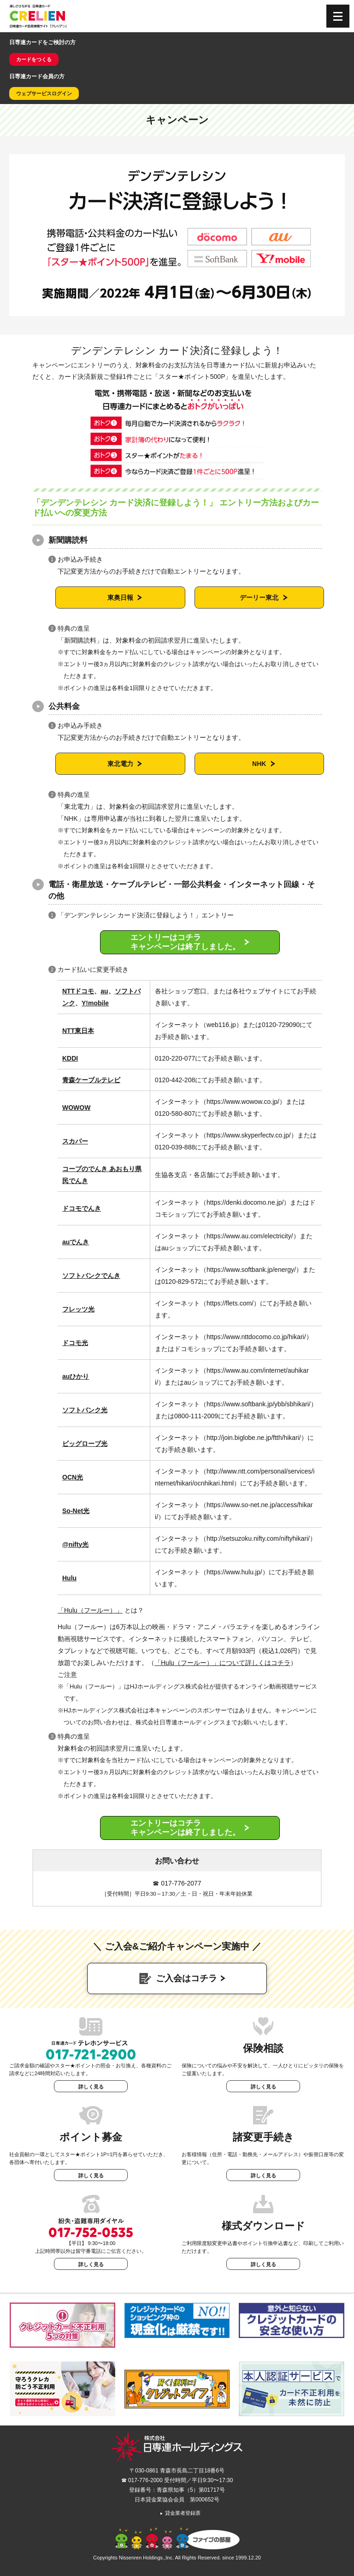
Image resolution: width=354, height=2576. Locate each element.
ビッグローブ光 (84, 1443)
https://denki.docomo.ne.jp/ (244, 1202)
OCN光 (72, 1477)
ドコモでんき (81, 1208)
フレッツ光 (78, 1309)
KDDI (70, 1058)
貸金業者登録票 (180, 2513)
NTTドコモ (78, 991)
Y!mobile (95, 1003)
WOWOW (76, 1107)
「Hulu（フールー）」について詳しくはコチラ (222, 1662)
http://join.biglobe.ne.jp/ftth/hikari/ (253, 1437)
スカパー (75, 1141)
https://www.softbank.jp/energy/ (251, 1269)
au (104, 991)
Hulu (69, 1578)
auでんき (75, 1242)
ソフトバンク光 (84, 1410)
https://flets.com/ (230, 1303)
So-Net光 (75, 1510)
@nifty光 (75, 1544)
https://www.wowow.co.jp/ (242, 1101)
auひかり (75, 1376)
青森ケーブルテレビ (91, 1080)
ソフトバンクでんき (91, 1275)
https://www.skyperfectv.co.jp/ (248, 1135)
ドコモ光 (75, 1342)
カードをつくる (34, 59)
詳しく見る (91, 2086)
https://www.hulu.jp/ (234, 1572)
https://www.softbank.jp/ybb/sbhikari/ (258, 1404)
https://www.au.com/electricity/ (249, 1236)
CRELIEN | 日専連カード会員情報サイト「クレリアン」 (38, 16)
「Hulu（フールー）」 (90, 1610)
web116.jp (221, 1024)
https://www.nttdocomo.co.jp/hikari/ (256, 1336)
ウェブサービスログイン (44, 93)
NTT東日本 (78, 1030)
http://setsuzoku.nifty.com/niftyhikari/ (258, 1538)
